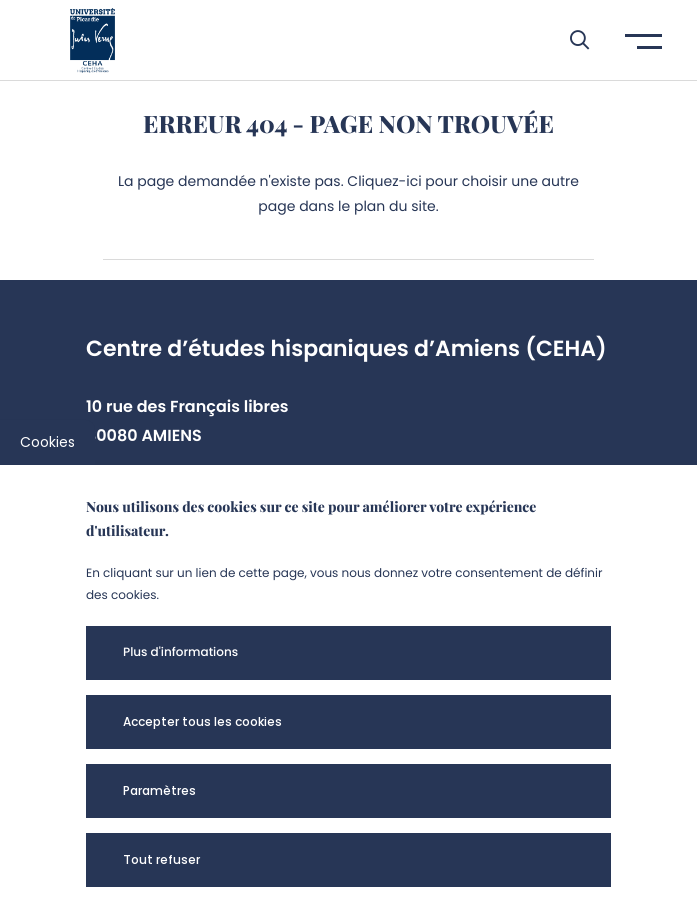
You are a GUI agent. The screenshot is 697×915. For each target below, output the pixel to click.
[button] (569, 40)
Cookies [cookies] (47, 442)
